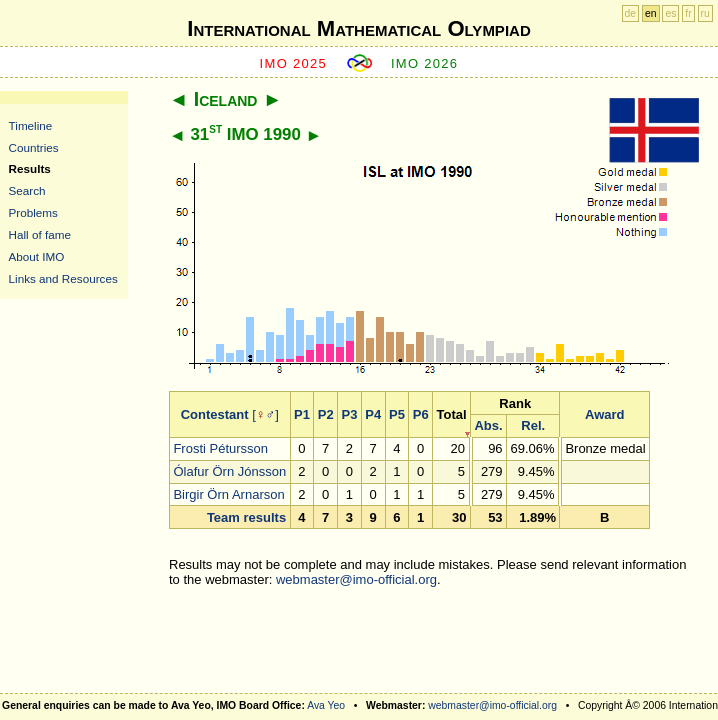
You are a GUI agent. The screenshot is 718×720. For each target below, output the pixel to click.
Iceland (226, 99)
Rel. (533, 425)
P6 (421, 414)
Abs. (488, 425)
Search (27, 190)
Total (451, 414)
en (651, 13)
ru (705, 13)
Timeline (31, 125)
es (670, 13)
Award (605, 414)
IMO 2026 (425, 63)
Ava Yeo (326, 705)
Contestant (215, 414)
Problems (33, 212)
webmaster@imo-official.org (356, 579)
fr (688, 13)
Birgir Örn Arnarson (228, 494)
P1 (302, 414)
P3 (349, 414)
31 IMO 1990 (245, 134)
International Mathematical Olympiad (358, 28)
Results (30, 168)
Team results (246, 517)
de (631, 13)
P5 (397, 414)
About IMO (37, 256)
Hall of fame (40, 234)
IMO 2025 (294, 63)
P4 (373, 414)
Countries (34, 147)
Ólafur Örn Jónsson (229, 471)
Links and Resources (63, 278)
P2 (326, 414)
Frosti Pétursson (220, 448)
